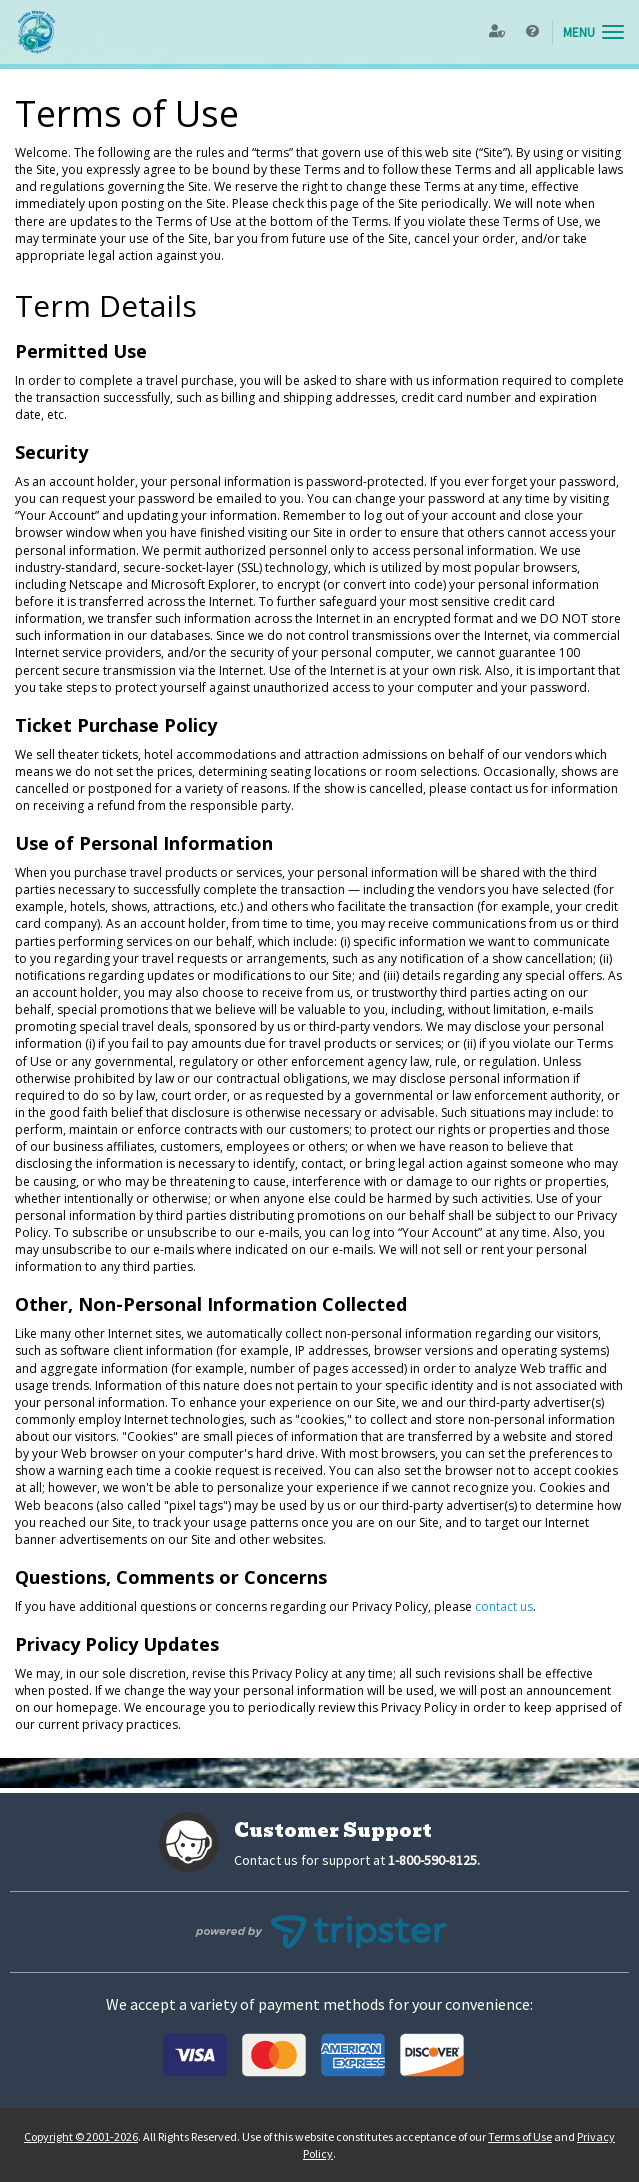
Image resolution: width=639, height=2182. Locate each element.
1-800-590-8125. (434, 1860)
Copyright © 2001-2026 (81, 2136)
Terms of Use (520, 2136)
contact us (504, 1606)
